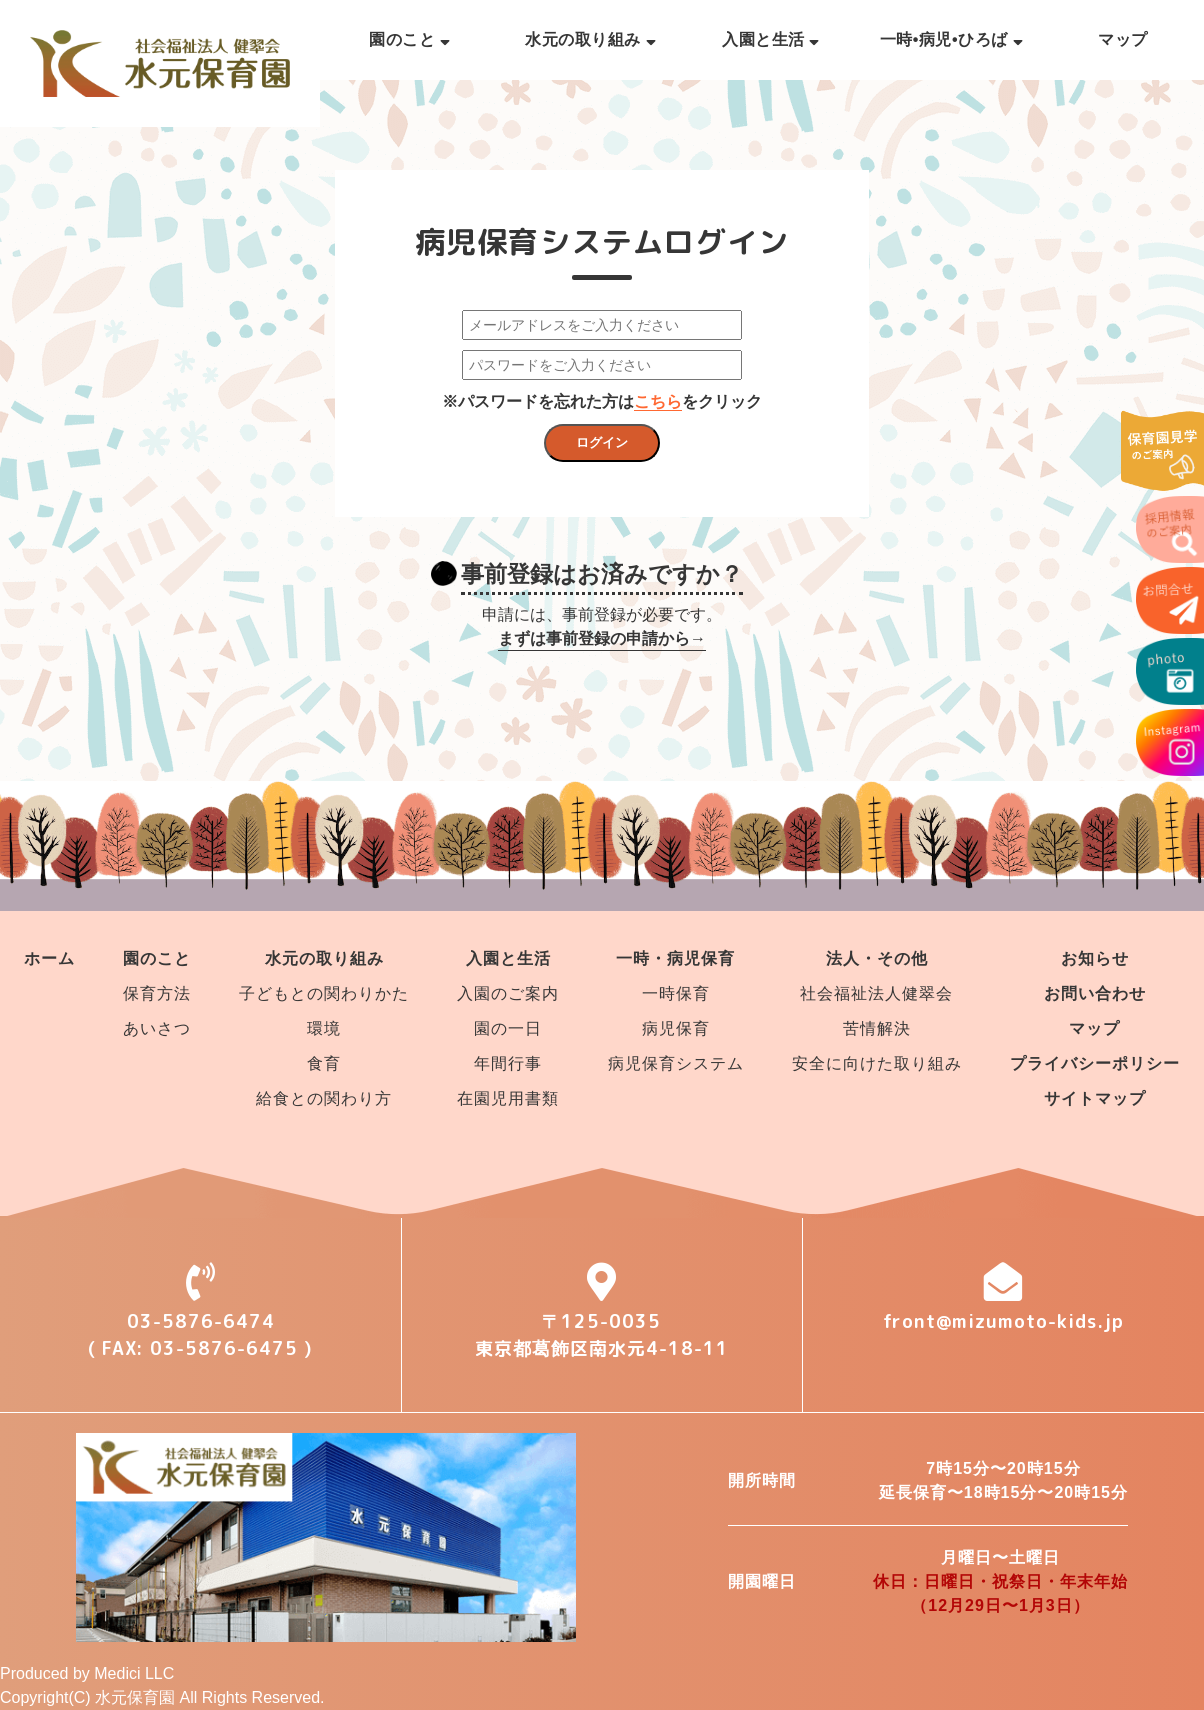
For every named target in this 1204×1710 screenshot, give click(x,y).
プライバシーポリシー (1095, 1063)
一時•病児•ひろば (951, 39)
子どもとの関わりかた (324, 993)
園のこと (409, 39)
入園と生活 (771, 39)
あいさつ (157, 1028)
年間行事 (508, 1063)
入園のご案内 (508, 993)
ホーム (49, 958)
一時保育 (676, 993)
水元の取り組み (590, 39)
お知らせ (1095, 958)
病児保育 (676, 1028)
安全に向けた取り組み (877, 1063)
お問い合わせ (1095, 993)
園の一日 (508, 1028)
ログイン (602, 442)
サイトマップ (1095, 1098)
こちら (658, 401)
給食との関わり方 (324, 1098)
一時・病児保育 (675, 958)
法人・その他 (877, 958)
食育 (324, 1063)
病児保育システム (676, 1063)
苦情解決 (877, 1028)
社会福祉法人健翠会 (876, 993)
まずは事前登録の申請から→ (602, 638)
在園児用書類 (508, 1098)
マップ (1123, 39)
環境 (324, 1028)
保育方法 (157, 993)
